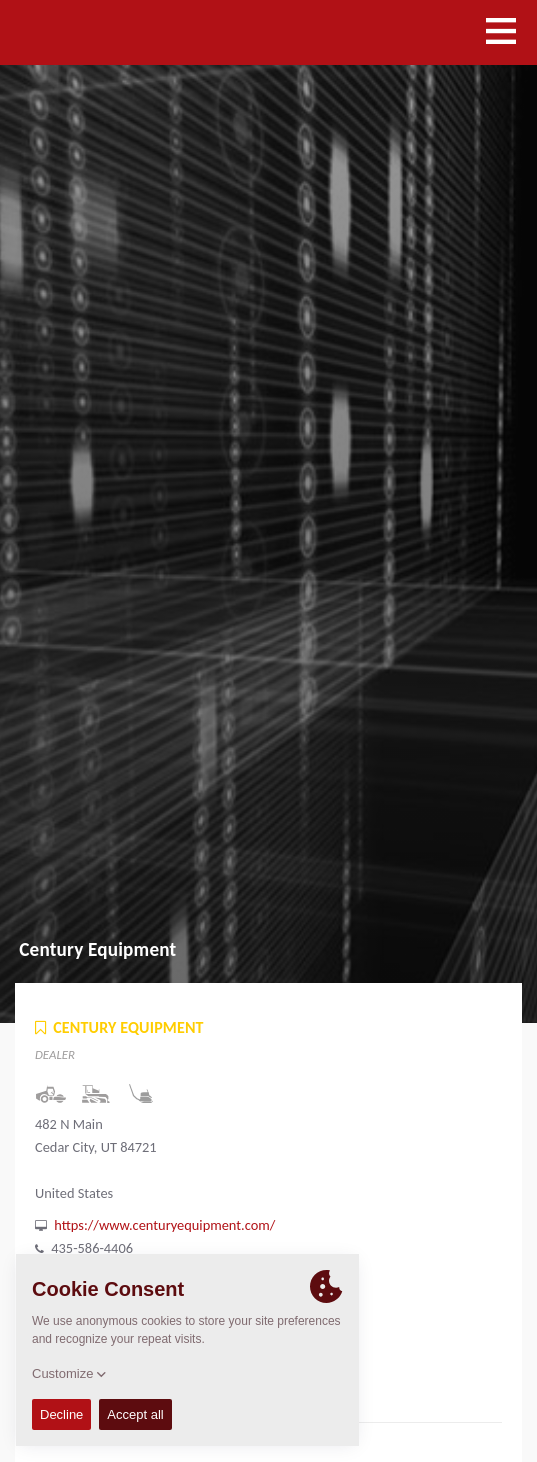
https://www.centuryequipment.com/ (164, 1225)
